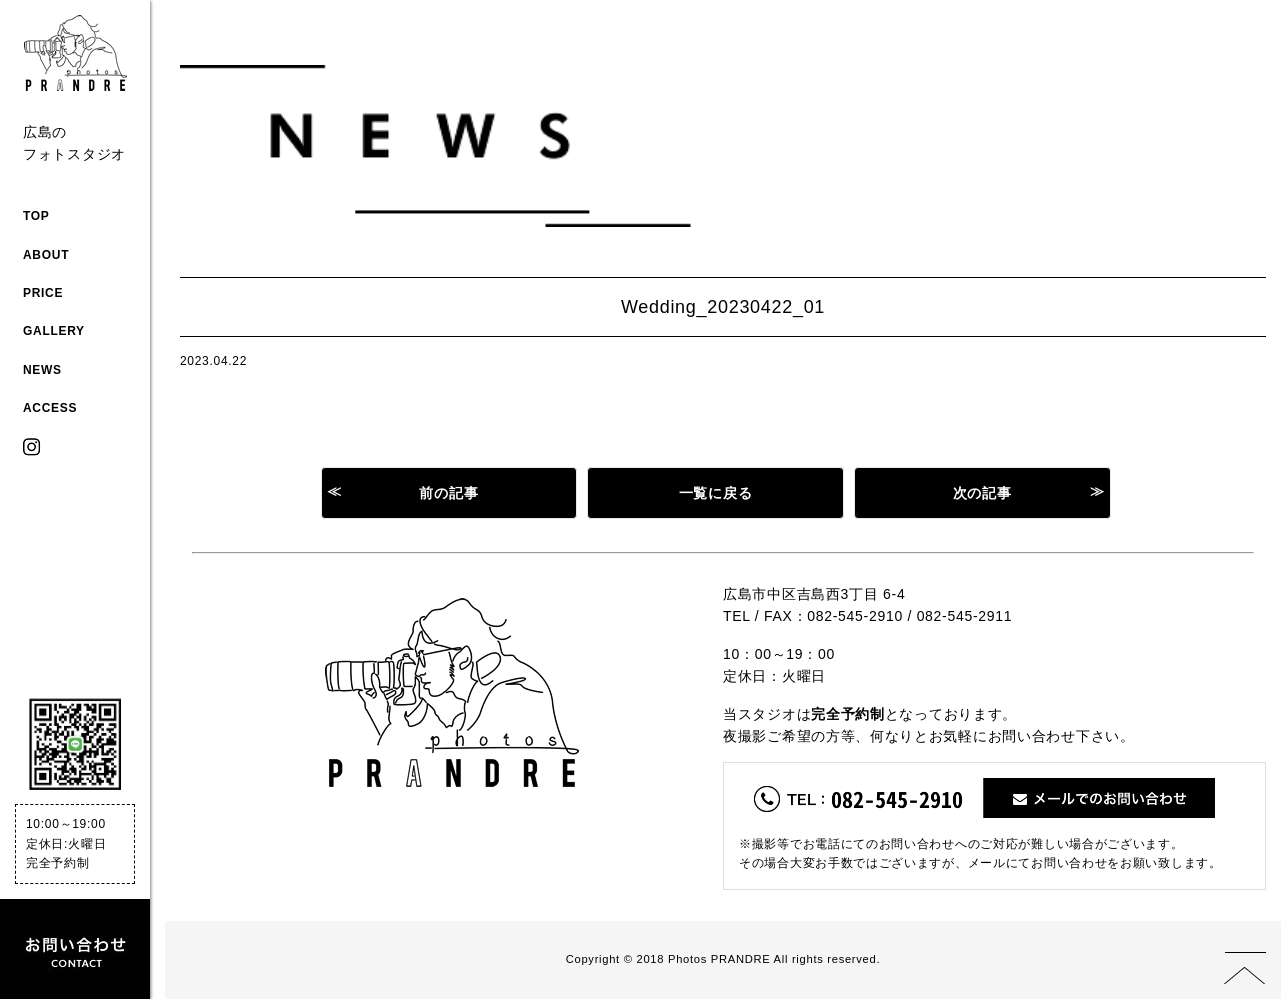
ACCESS (50, 408)
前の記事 (448, 493)
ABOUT (46, 255)
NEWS (42, 370)
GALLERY (54, 331)
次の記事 (982, 493)
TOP (36, 216)
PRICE (43, 293)
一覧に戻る (716, 493)
